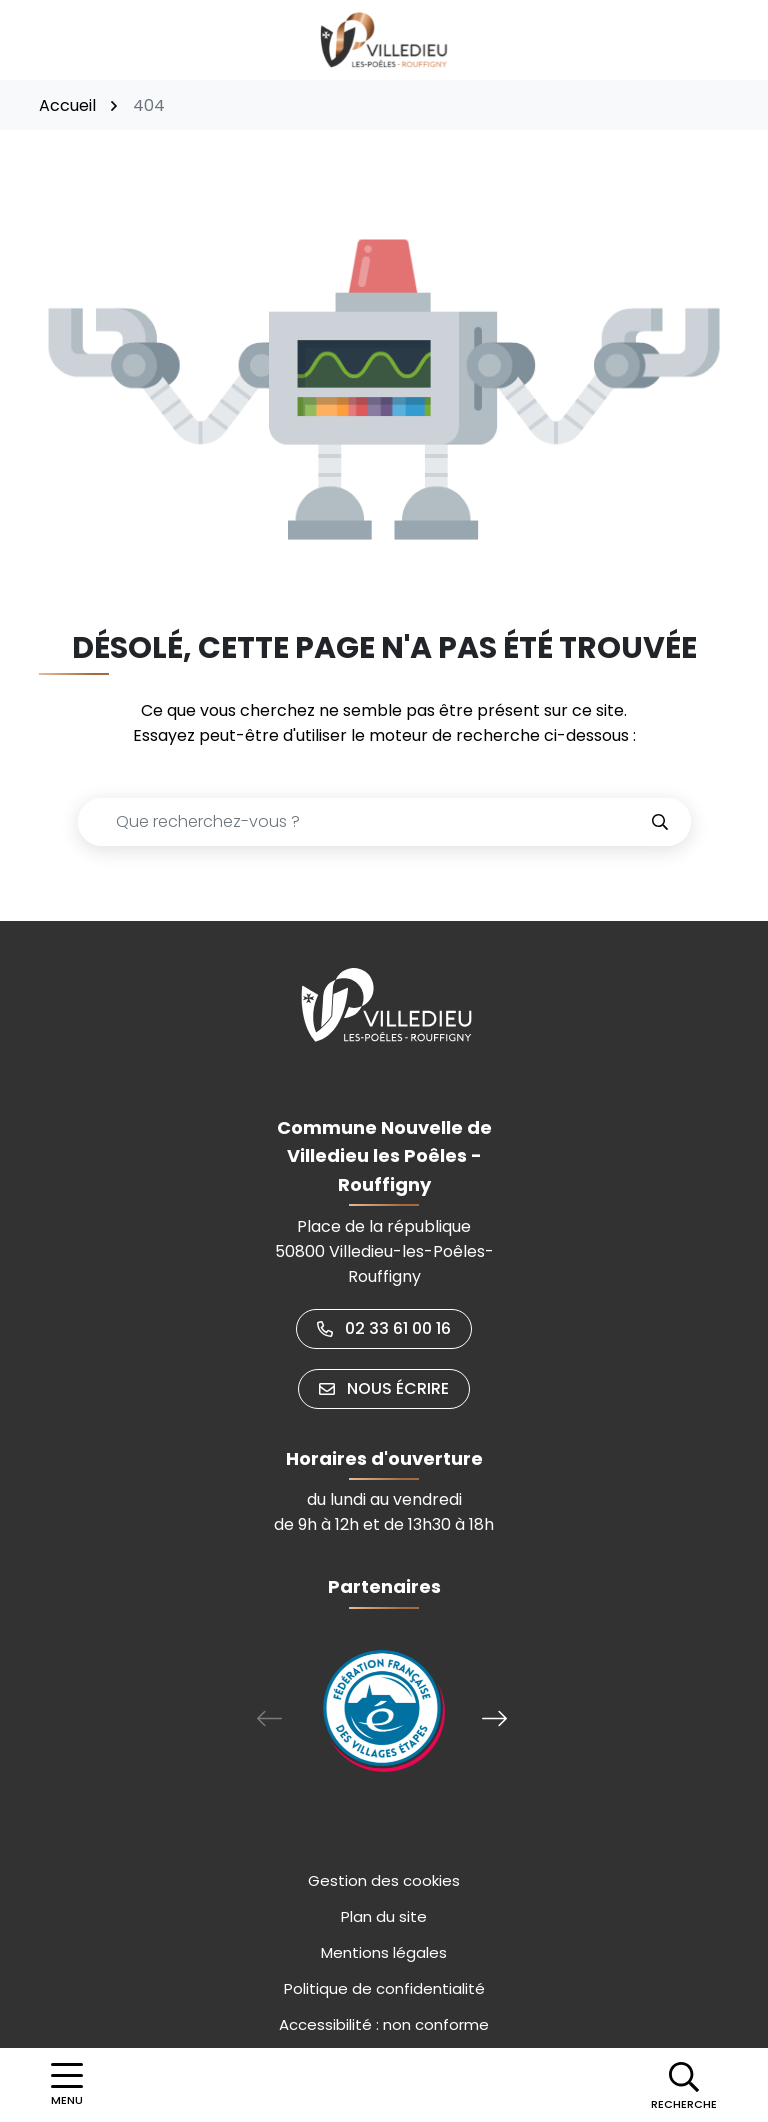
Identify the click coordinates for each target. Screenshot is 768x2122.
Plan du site (384, 1916)
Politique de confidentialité (384, 1988)
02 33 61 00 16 (384, 1328)
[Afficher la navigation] (67, 2085)
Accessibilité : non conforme (384, 2024)
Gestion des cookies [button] (384, 1880)
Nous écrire (384, 1388)
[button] (684, 2085)
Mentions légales (384, 1952)
